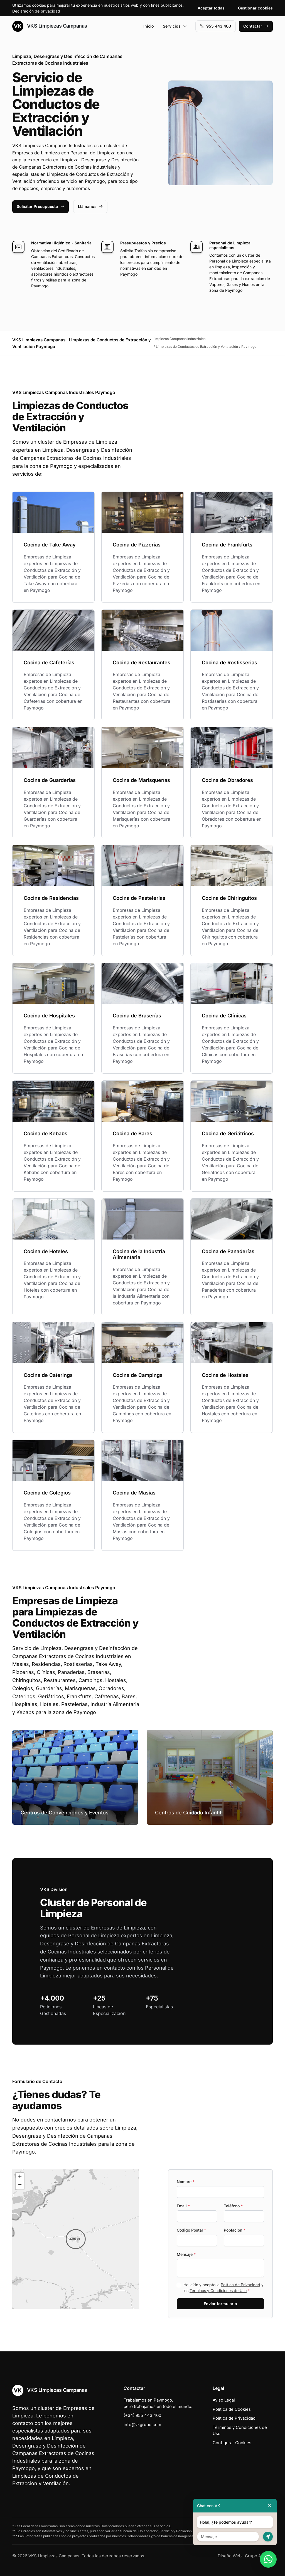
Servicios (175, 26)
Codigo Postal (191, 2230)
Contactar (255, 26)
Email (183, 2205)
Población (234, 2230)
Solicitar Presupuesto (40, 206)
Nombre (186, 2181)
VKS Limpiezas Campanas (49, 26)
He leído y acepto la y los (223, 2287)
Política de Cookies (232, 2409)
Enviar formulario (220, 2303)
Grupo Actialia (259, 2555)
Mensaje (186, 2254)
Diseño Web (230, 2555)
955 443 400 (215, 26)
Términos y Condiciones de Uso (218, 2290)
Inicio (148, 26)
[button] (76, 2239)
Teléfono (233, 2205)
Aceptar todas (211, 8)
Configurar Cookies (232, 2442)
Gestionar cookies (255, 8)
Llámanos (90, 206)
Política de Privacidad (240, 2284)
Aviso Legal (224, 2400)
